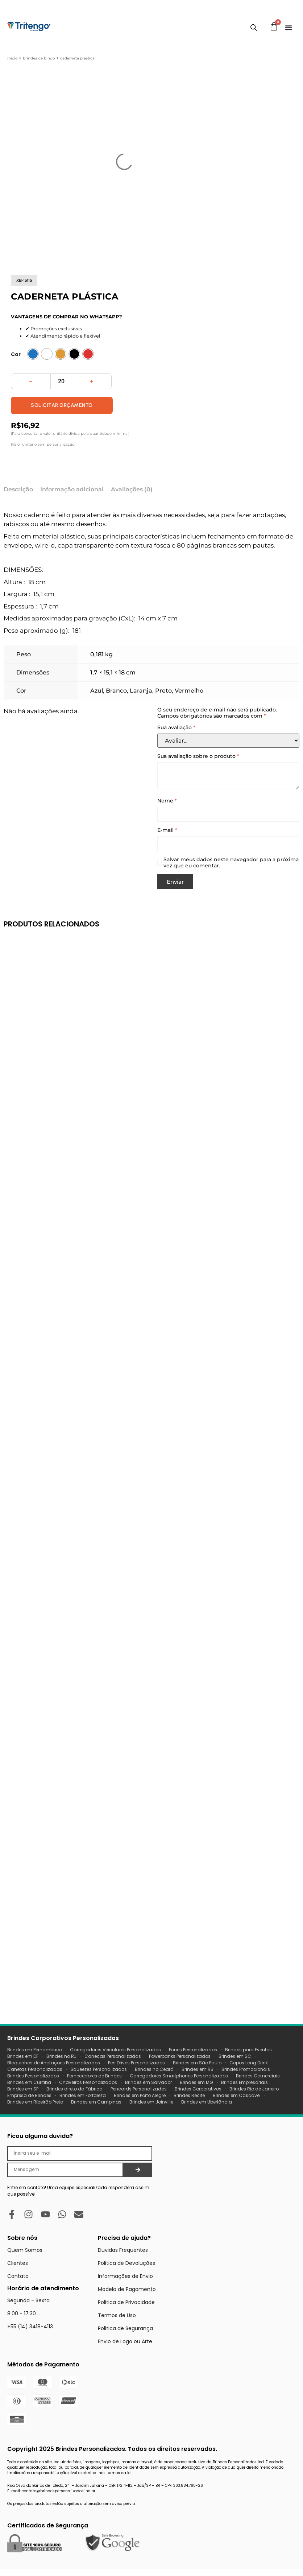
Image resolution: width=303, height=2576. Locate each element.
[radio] (33, 353)
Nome (167, 801)
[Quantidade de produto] (61, 381)
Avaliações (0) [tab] (132, 489)
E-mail (167, 830)
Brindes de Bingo (39, 58)
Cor (16, 354)
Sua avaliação (176, 727)
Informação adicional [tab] (72, 489)
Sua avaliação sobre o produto (198, 756)
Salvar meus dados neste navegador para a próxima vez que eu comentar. (231, 862)
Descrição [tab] (18, 489)
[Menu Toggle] (288, 27)
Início (12, 58)
